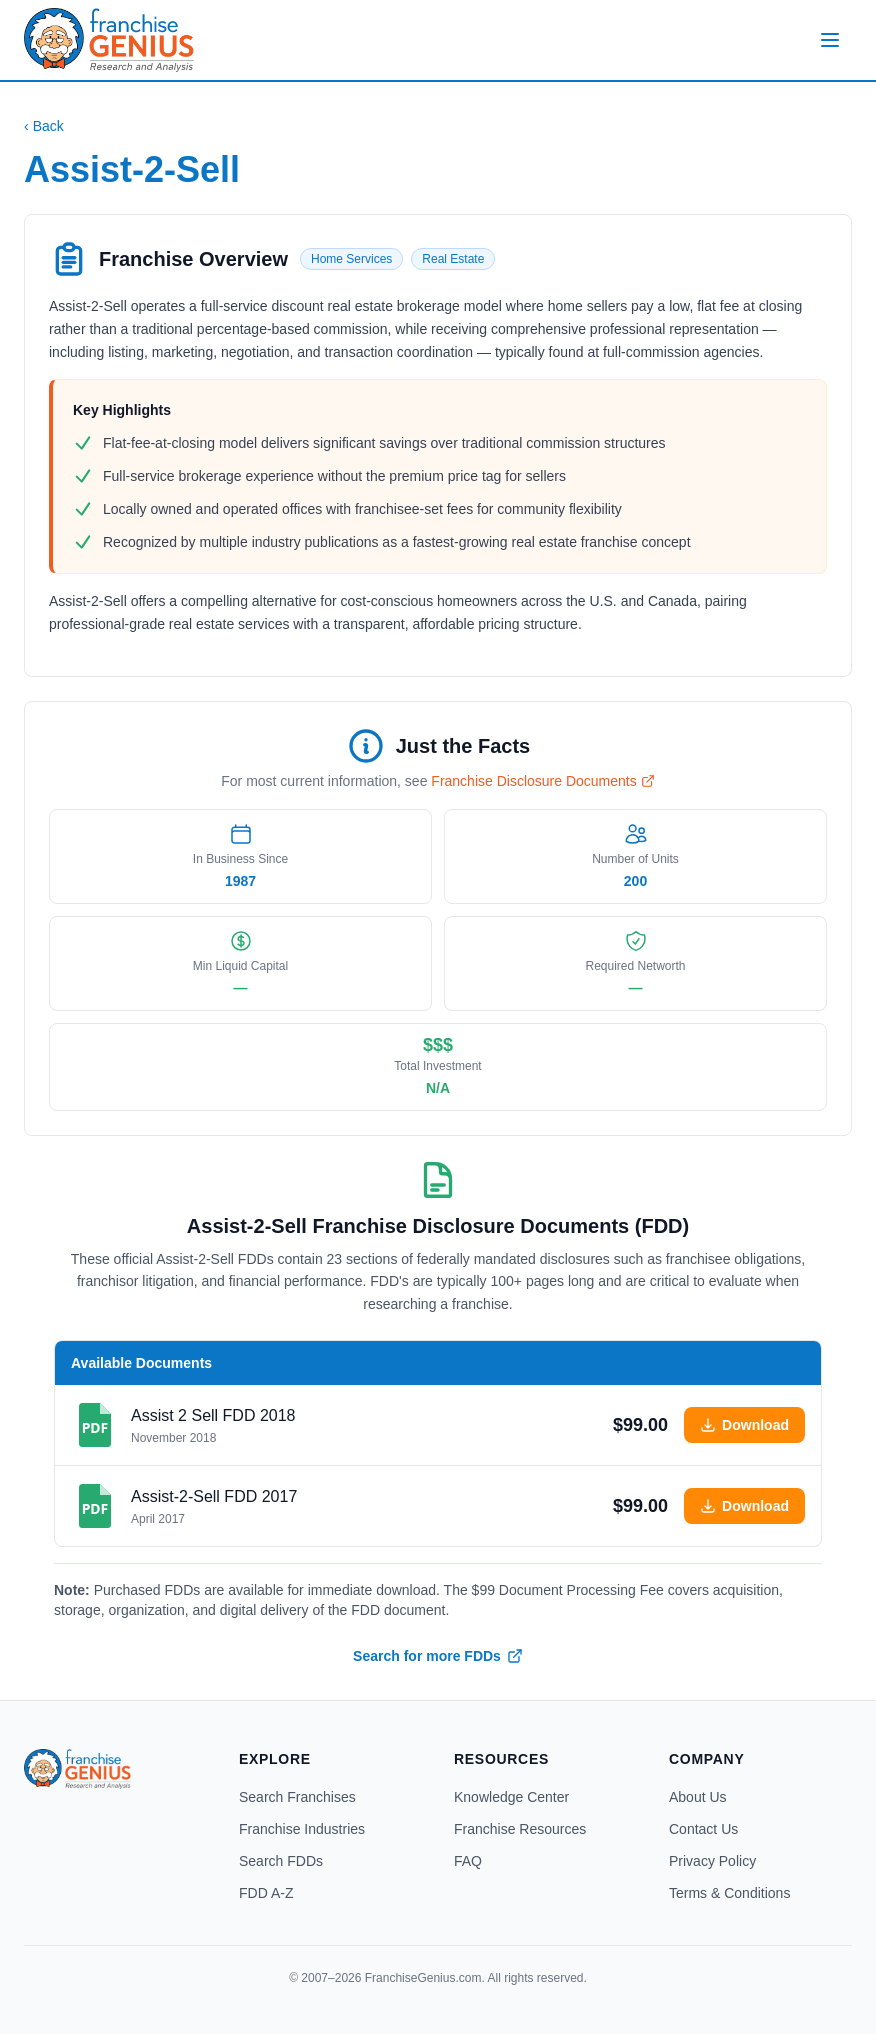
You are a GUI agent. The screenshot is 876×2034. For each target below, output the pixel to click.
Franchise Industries (302, 1829)
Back (44, 126)
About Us (698, 1797)
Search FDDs (281, 1861)
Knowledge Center (511, 1797)
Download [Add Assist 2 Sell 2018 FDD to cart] (744, 1425)
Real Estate (453, 259)
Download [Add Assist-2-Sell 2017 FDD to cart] (744, 1506)
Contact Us (703, 1829)
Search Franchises (297, 1797)
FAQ (468, 1861)
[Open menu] (830, 40)
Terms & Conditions (729, 1893)
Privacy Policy (712, 1861)
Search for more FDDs (438, 1656)
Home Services (351, 259)
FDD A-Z (266, 1893)
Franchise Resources (520, 1829)
